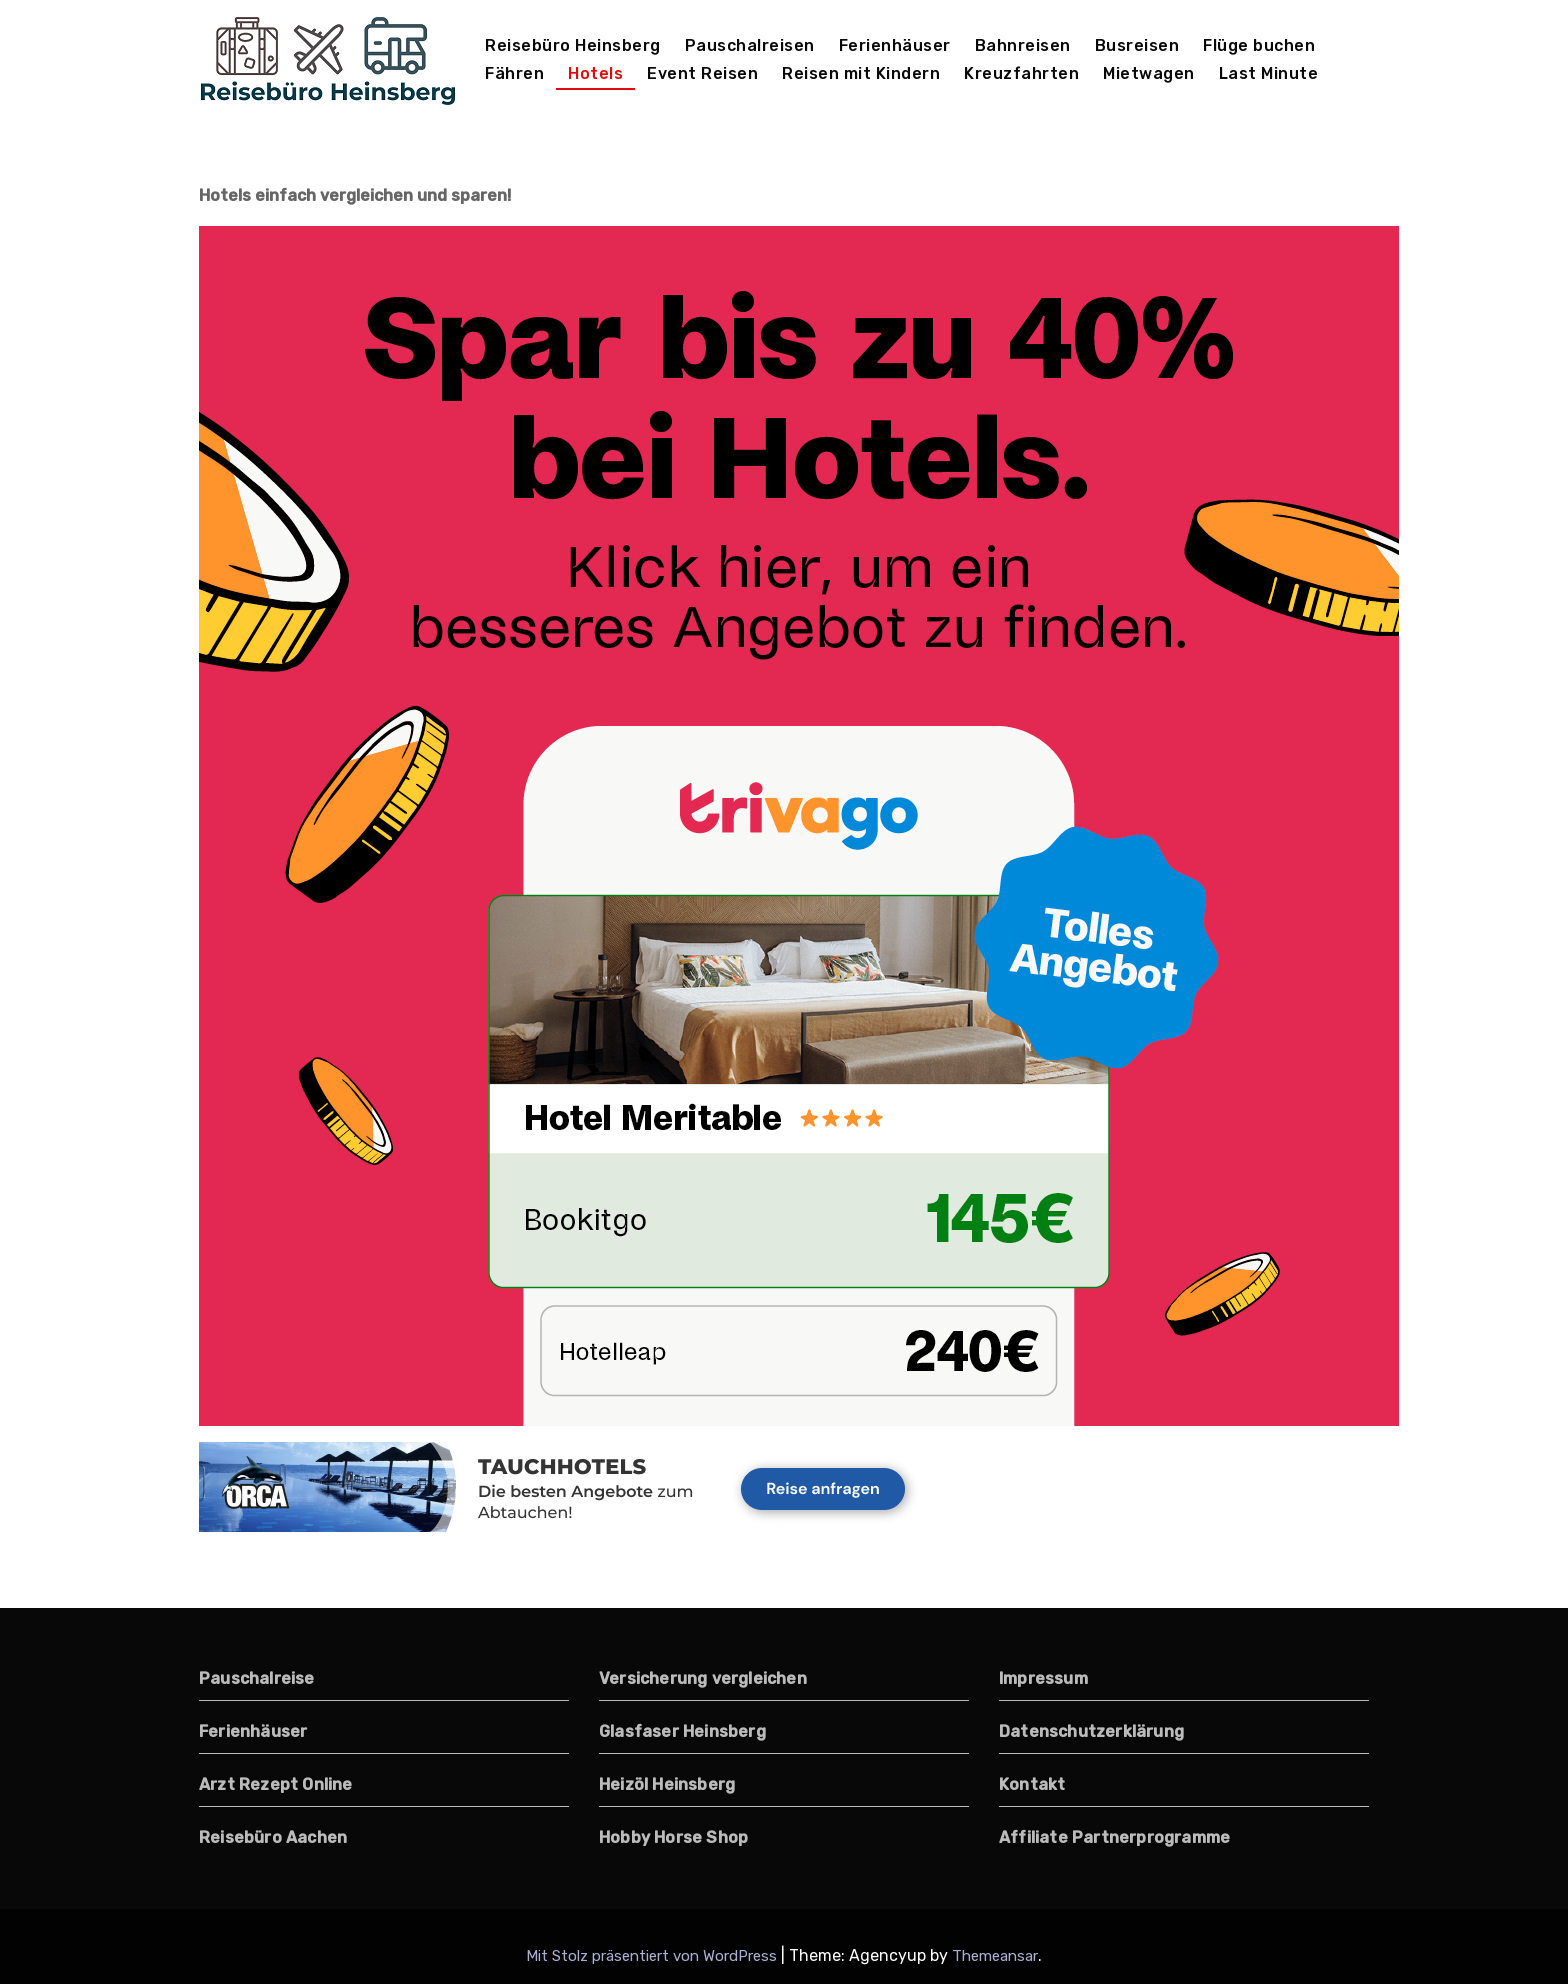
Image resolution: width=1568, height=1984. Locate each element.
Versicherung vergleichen (703, 1678)
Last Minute (1269, 73)
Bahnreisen (1023, 45)
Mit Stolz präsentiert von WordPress (653, 1956)
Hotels (595, 73)
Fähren (514, 73)
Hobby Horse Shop (673, 1837)
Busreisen (1137, 45)
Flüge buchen (1259, 45)
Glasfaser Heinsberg (682, 1731)
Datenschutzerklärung (1091, 1731)
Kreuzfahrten (1021, 73)
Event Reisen (702, 73)
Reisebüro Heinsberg (573, 45)
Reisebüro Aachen (273, 1837)
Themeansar (995, 1956)
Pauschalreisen (750, 45)
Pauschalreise (257, 1678)
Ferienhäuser (895, 45)
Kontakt (1032, 1784)
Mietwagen (1149, 73)
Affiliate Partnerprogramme (1114, 1837)
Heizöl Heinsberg (667, 1784)
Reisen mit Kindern (861, 73)
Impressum (1043, 1678)
